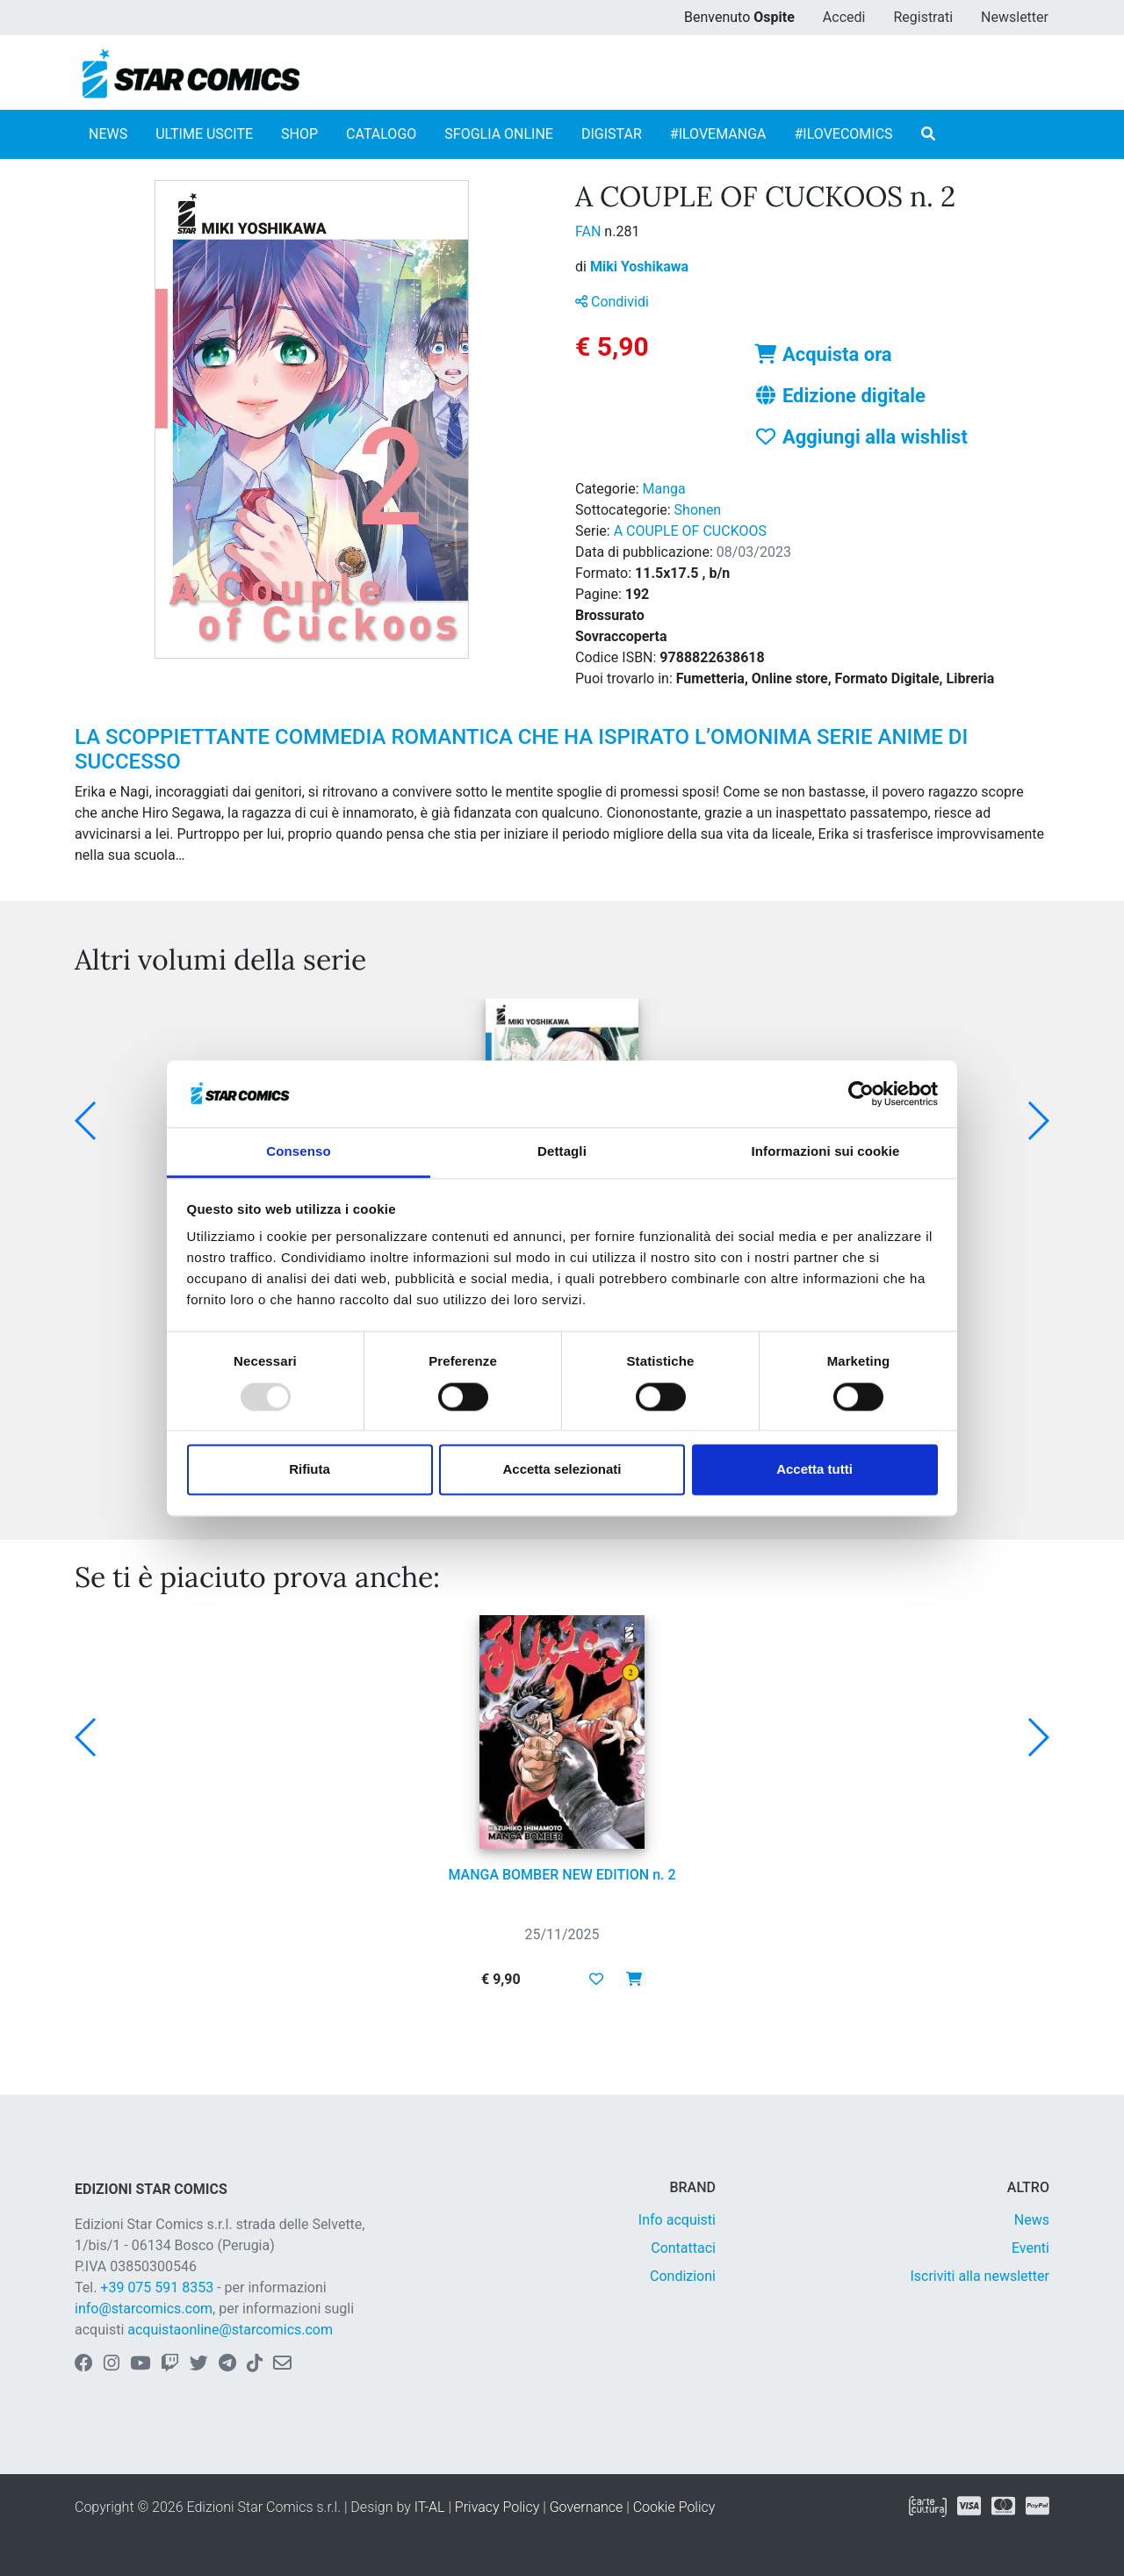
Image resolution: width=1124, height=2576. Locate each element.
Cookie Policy (674, 2507)
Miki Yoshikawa (639, 266)
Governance (586, 2507)
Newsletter (1014, 17)
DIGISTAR (611, 134)
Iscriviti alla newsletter (979, 2276)
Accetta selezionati (561, 1469)
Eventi (1030, 2248)
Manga (664, 488)
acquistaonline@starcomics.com (230, 2329)
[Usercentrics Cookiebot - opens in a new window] (861, 1093)
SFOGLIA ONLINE (498, 134)
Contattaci (683, 2248)
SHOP (299, 134)
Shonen (698, 509)
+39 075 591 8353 (156, 2287)
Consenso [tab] (298, 1151)
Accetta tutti (814, 1469)
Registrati (923, 17)
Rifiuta (309, 1469)
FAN (589, 231)
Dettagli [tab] (562, 1151)
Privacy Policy (497, 2507)
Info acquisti (677, 2220)
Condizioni (683, 2276)
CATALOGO (381, 134)
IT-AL (429, 2507)
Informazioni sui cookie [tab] (826, 1151)
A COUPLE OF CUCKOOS (690, 531)
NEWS (108, 134)
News (1031, 2220)
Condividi (612, 301)
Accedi (844, 17)
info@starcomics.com (144, 2308)
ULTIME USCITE (204, 134)
